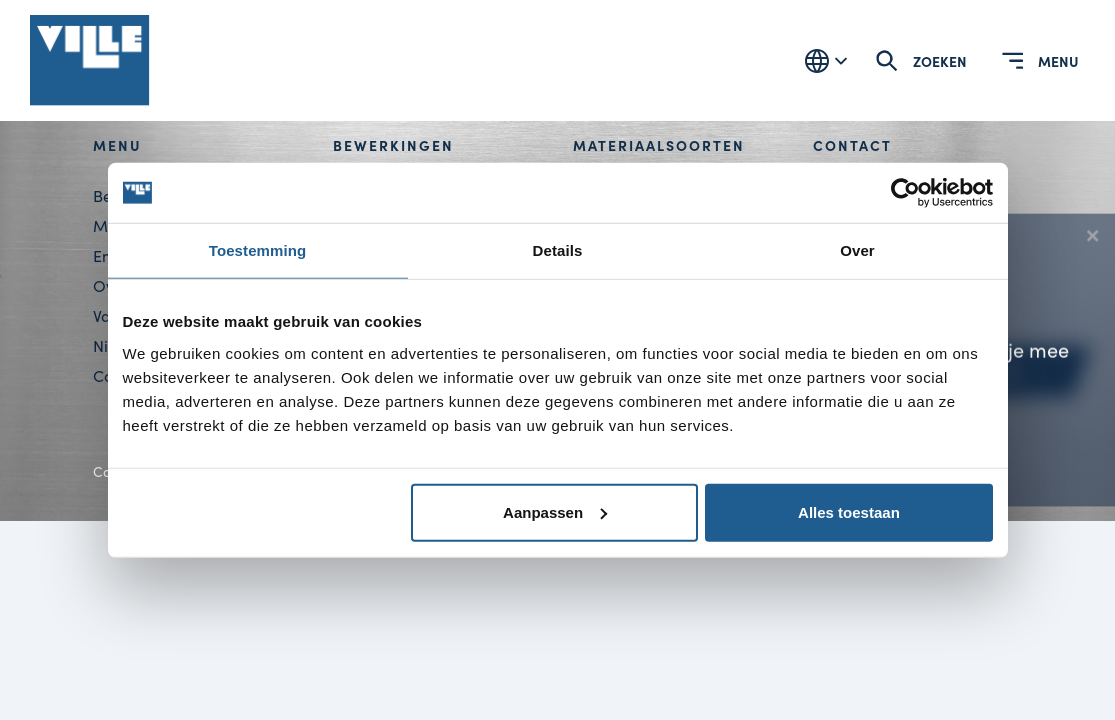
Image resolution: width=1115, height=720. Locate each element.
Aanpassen (555, 511)
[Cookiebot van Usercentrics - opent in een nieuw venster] (905, 193)
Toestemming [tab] (258, 250)
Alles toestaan (849, 511)
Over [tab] (857, 250)
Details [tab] (558, 250)
